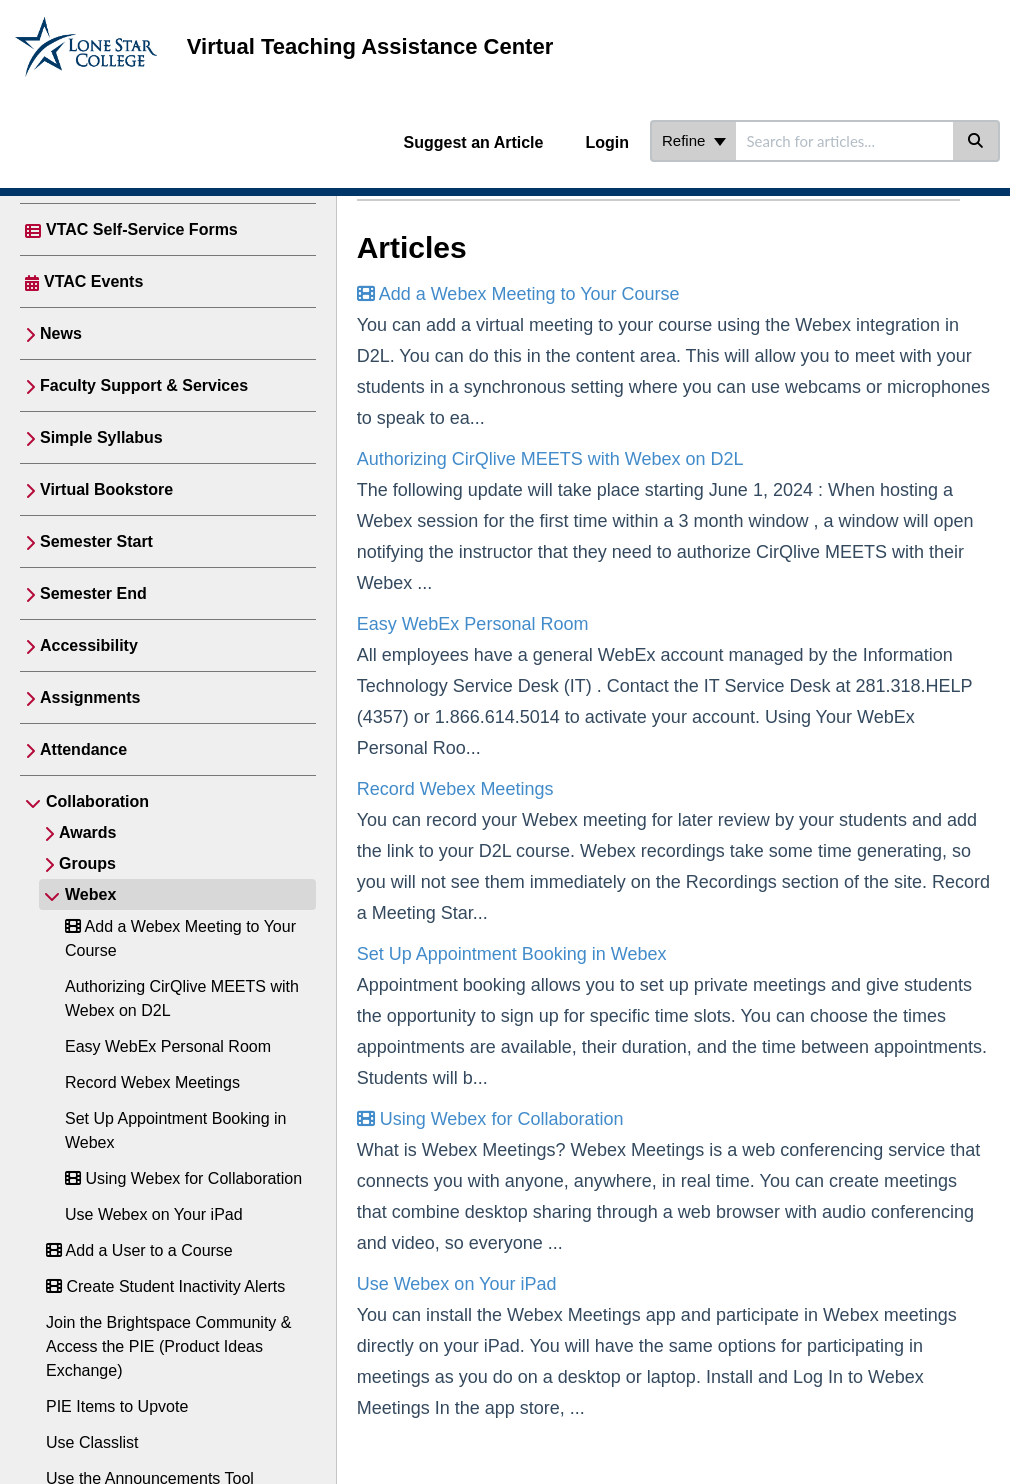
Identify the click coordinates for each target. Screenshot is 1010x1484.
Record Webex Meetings (152, 1082)
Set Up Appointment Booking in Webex (512, 954)
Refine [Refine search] (694, 140)
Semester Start (96, 541)
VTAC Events (93, 281)
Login (607, 142)
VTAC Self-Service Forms (142, 229)
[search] (844, 141)
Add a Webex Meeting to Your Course (518, 294)
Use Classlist (92, 1442)
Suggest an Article (474, 142)
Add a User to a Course (139, 1250)
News (61, 333)
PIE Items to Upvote (117, 1406)
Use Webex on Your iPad (154, 1214)
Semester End (93, 593)
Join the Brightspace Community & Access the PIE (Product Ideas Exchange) (168, 1346)
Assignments (90, 697)
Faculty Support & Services (144, 385)
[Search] (976, 141)
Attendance (83, 749)
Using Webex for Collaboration (183, 1178)
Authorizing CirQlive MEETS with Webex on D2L (550, 459)
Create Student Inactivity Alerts (165, 1286)
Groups (87, 863)
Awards (88, 832)
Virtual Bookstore (106, 489)
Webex (90, 894)
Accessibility (89, 645)
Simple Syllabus (101, 437)
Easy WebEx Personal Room (168, 1046)
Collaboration (97, 801)
